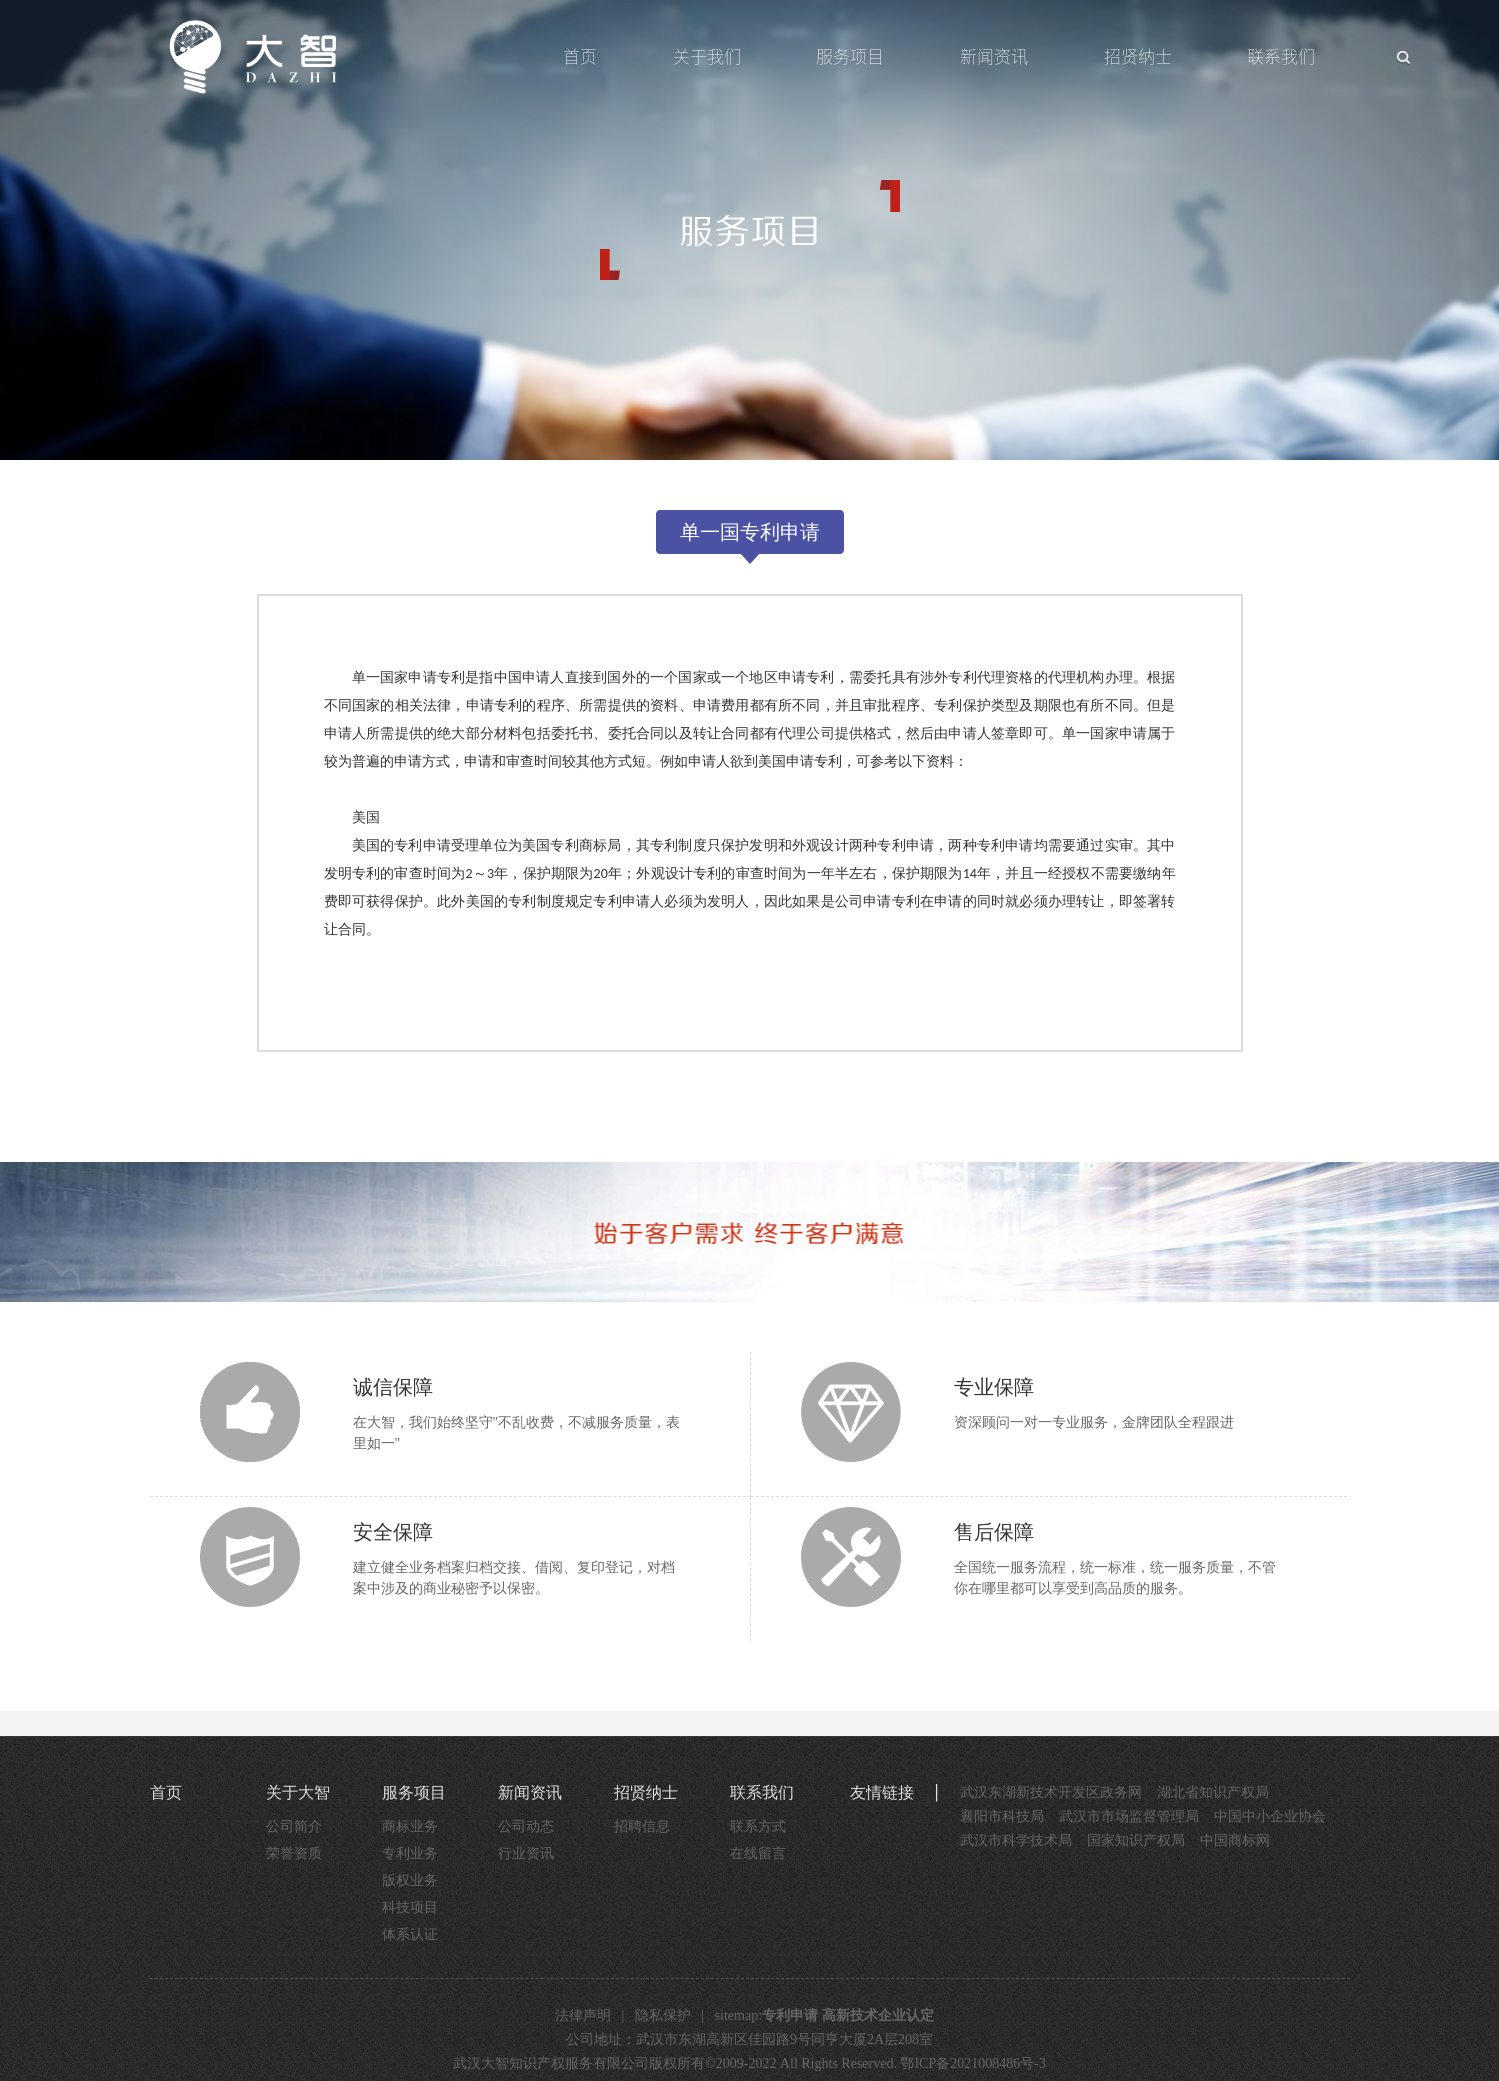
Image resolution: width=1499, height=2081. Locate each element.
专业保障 (994, 1387)
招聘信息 (642, 1826)
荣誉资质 (294, 1853)
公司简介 (294, 1826)
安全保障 (393, 1532)
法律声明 (583, 2015)
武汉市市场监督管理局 (1129, 1816)
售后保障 (994, 1532)
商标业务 (410, 1826)
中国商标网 (1235, 1840)
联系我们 (1281, 56)
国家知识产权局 (1136, 1840)
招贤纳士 (1138, 56)
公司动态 (526, 1826)
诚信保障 (393, 1387)
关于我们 (707, 56)
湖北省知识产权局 (1213, 1792)
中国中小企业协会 (1270, 1816)
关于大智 (298, 1792)
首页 (580, 56)
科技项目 (410, 1907)
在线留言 (758, 1853)
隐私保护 (663, 2015)
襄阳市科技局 (1002, 1816)
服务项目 (850, 56)
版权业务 (410, 1880)
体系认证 (410, 1934)
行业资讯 (526, 1853)
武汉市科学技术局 (1016, 1840)
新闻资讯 (994, 56)
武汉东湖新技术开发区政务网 (1051, 1792)
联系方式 (758, 1826)
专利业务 (410, 1853)
